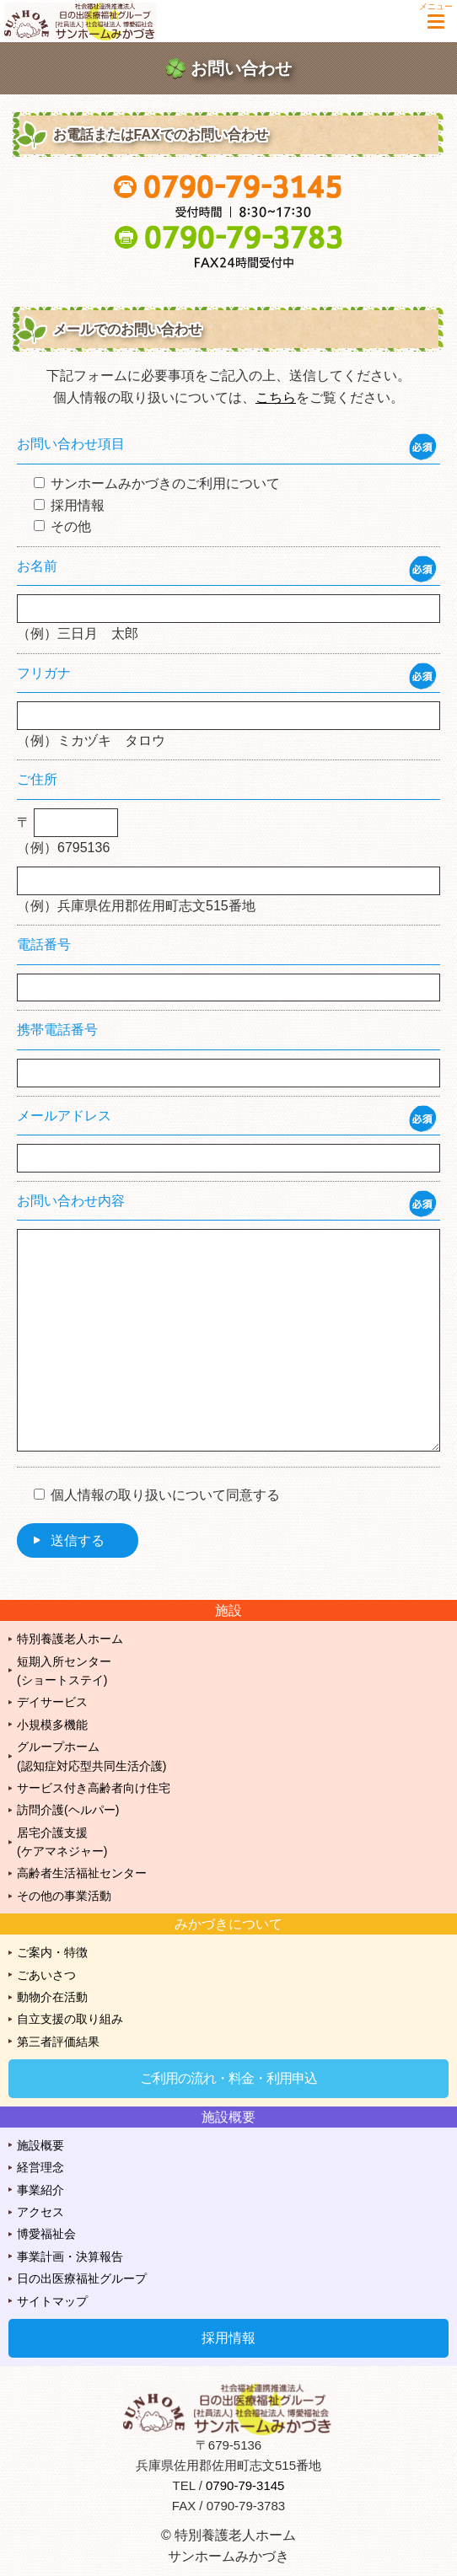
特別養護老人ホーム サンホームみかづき (88, 21)
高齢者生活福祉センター (82, 1873)
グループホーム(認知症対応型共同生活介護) (91, 1756)
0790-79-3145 (245, 2485)
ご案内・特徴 (52, 1952)
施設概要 (40, 2145)
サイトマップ (52, 2301)
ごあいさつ (46, 1975)
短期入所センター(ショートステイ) (64, 1671)
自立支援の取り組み (70, 2019)
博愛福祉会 (46, 2234)
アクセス (40, 2212)
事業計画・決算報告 (70, 2256)
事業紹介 (40, 2190)
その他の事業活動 (64, 1895)
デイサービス (52, 1702)
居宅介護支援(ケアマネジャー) (62, 1842)
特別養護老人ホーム (70, 1638)
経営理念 (40, 2167)
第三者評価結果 (58, 2041)
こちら (275, 397)
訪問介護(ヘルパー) (68, 1810)
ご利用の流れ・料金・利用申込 (228, 2078)
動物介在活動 (52, 1997)
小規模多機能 (52, 1724)
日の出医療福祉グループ (82, 2278)
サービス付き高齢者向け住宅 (93, 1788)
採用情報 (228, 2338)
